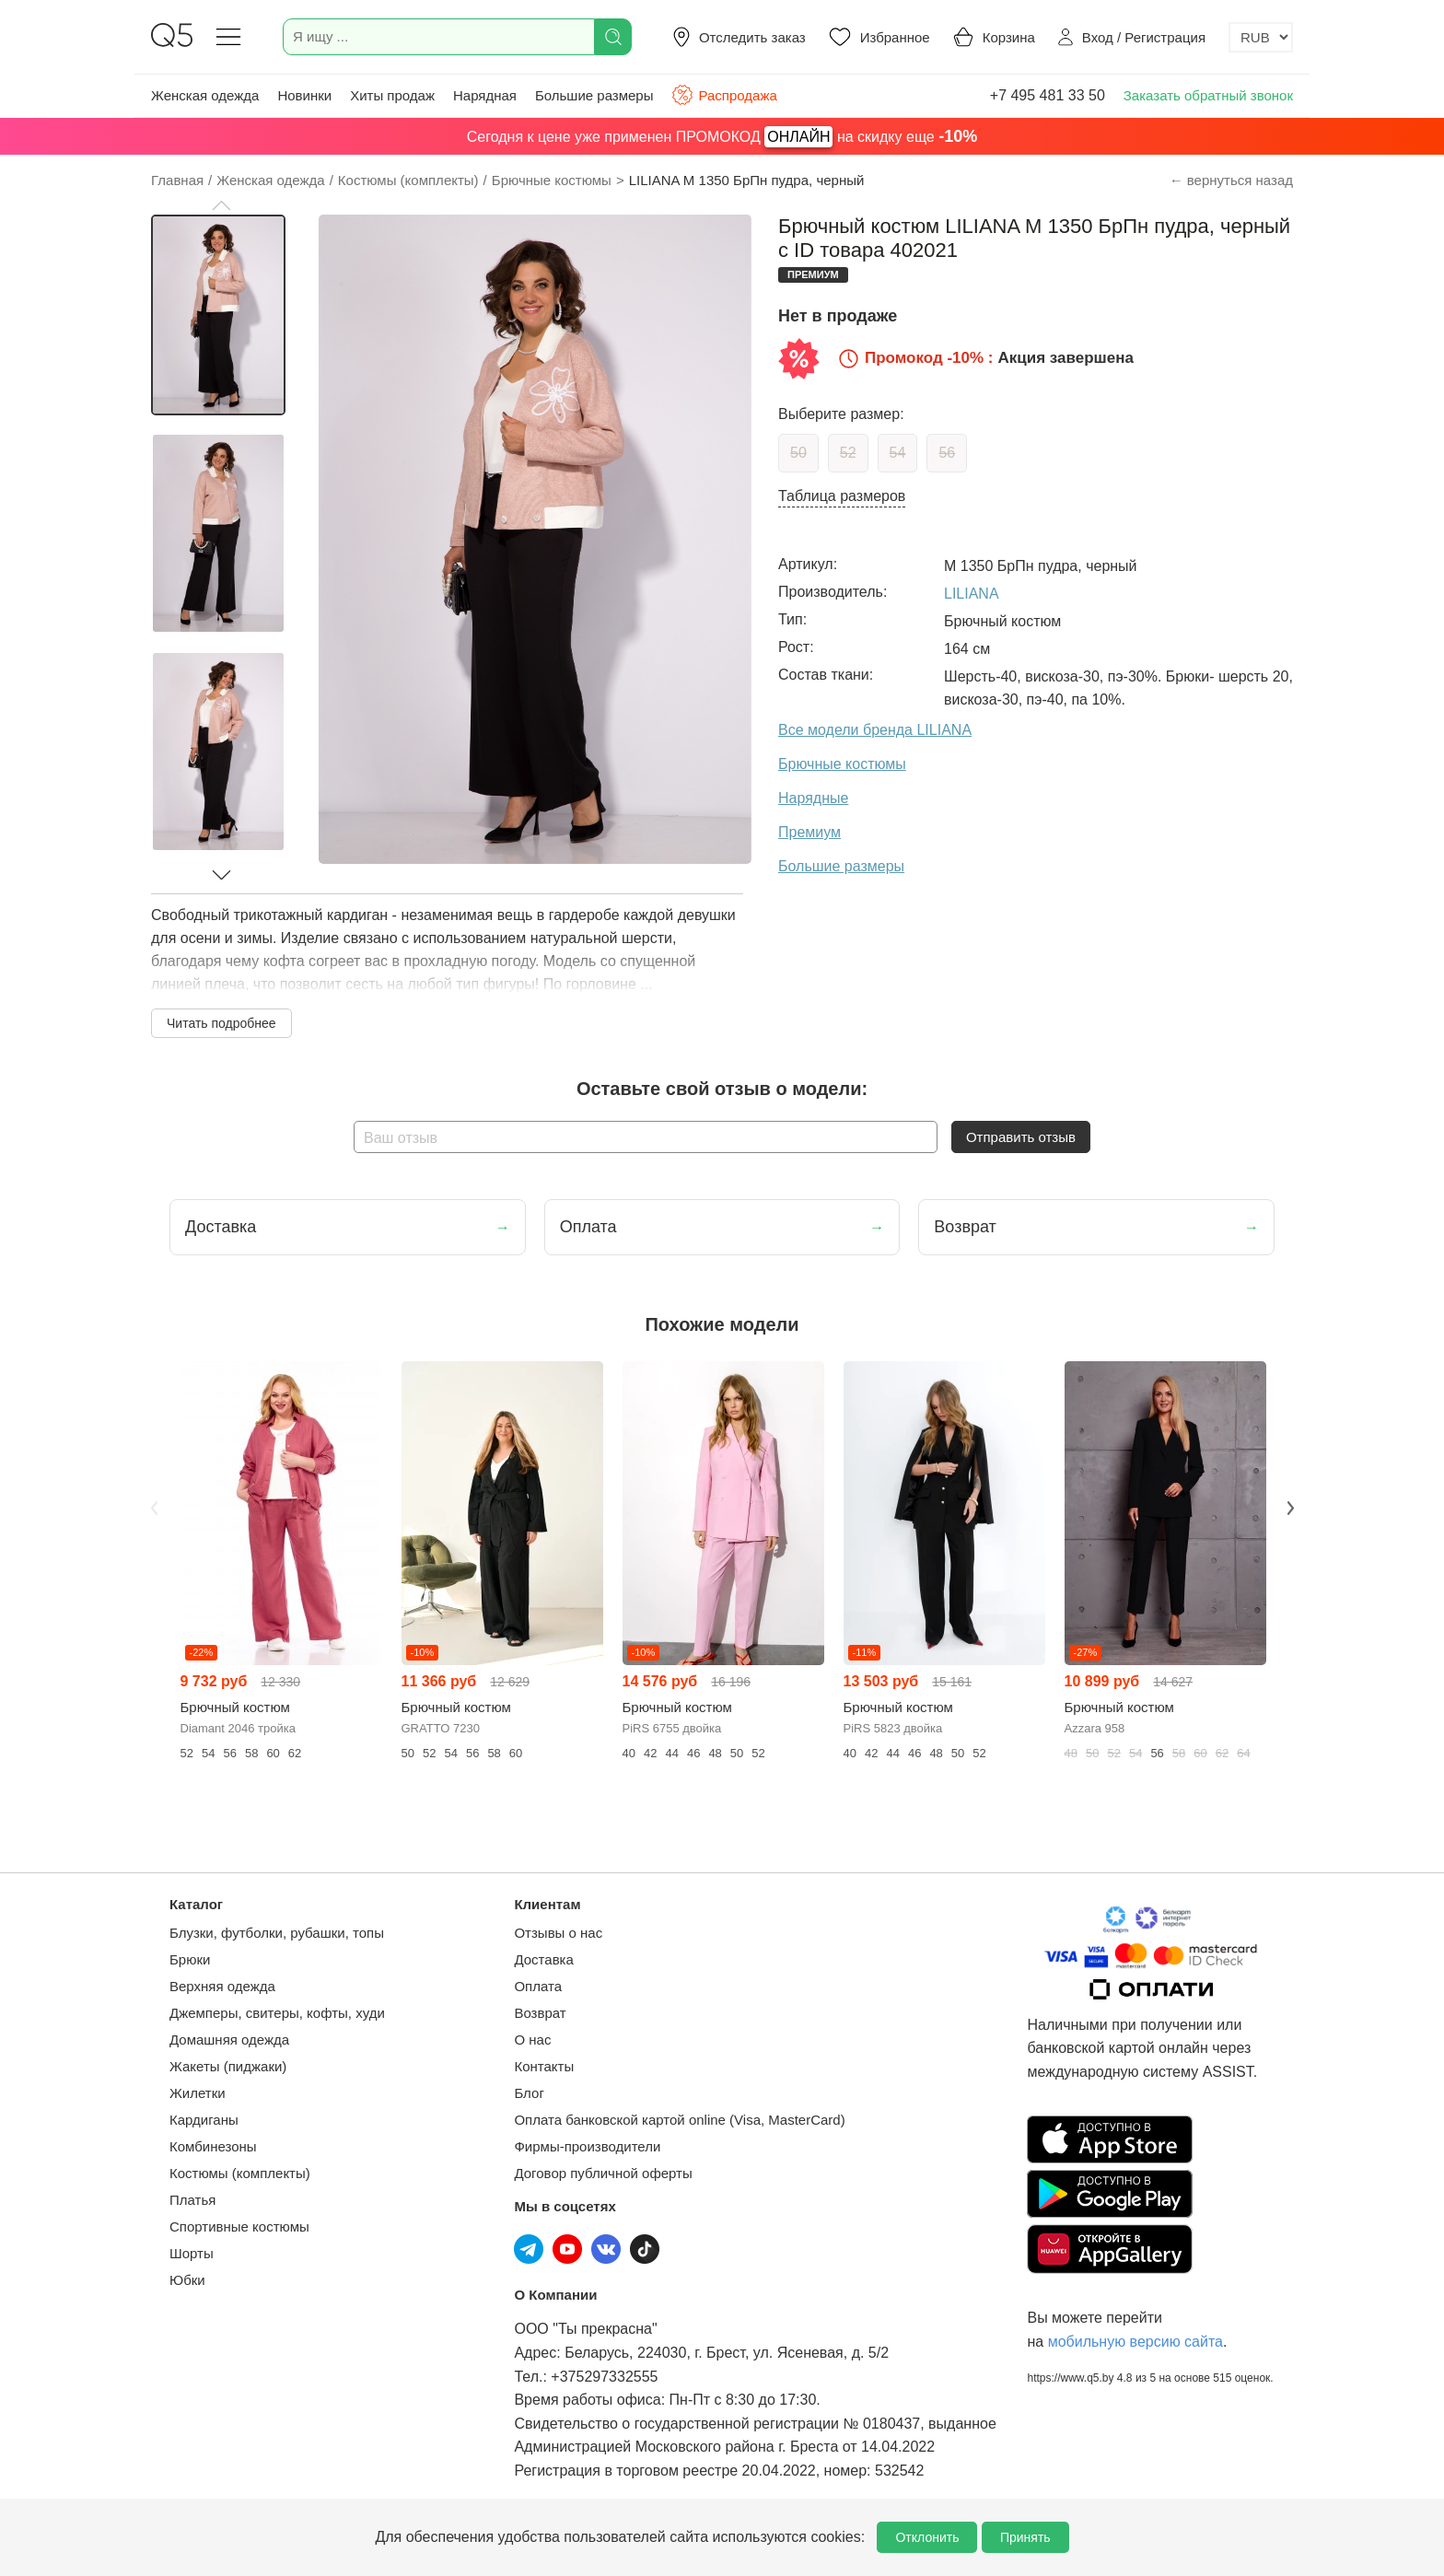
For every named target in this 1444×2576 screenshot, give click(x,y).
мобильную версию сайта (1135, 2341)
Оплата (538, 1986)
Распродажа (723, 95)
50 (798, 452)
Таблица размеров (841, 496)
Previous (154, 1507)
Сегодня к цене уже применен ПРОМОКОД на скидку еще (722, 137)
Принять (1025, 2537)
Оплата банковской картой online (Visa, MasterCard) (679, 2119)
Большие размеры (594, 95)
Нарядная (485, 95)
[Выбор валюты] (1261, 37)
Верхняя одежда (222, 1986)
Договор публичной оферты (603, 2173)
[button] (221, 205)
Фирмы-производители (587, 2146)
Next (1290, 1507)
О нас (532, 2039)
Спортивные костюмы (239, 2226)
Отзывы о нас (558, 1933)
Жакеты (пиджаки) (227, 2066)
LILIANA (971, 593)
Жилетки (197, 2093)
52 (848, 452)
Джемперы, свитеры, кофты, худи (277, 2013)
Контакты (544, 2066)
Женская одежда (205, 95)
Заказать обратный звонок (1208, 95)
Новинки (304, 95)
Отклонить (927, 2537)
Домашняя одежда (229, 2039)
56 (946, 452)
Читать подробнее (221, 1023)
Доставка (543, 1959)
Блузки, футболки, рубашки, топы (276, 1933)
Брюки (189, 1959)
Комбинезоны (213, 2146)
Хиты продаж (392, 95)
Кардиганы (204, 2119)
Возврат (539, 2013)
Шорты (191, 2253)
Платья (192, 2200)
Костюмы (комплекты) (239, 2173)
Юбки (187, 2280)
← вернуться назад (1231, 180)
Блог (528, 2093)
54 (898, 452)
